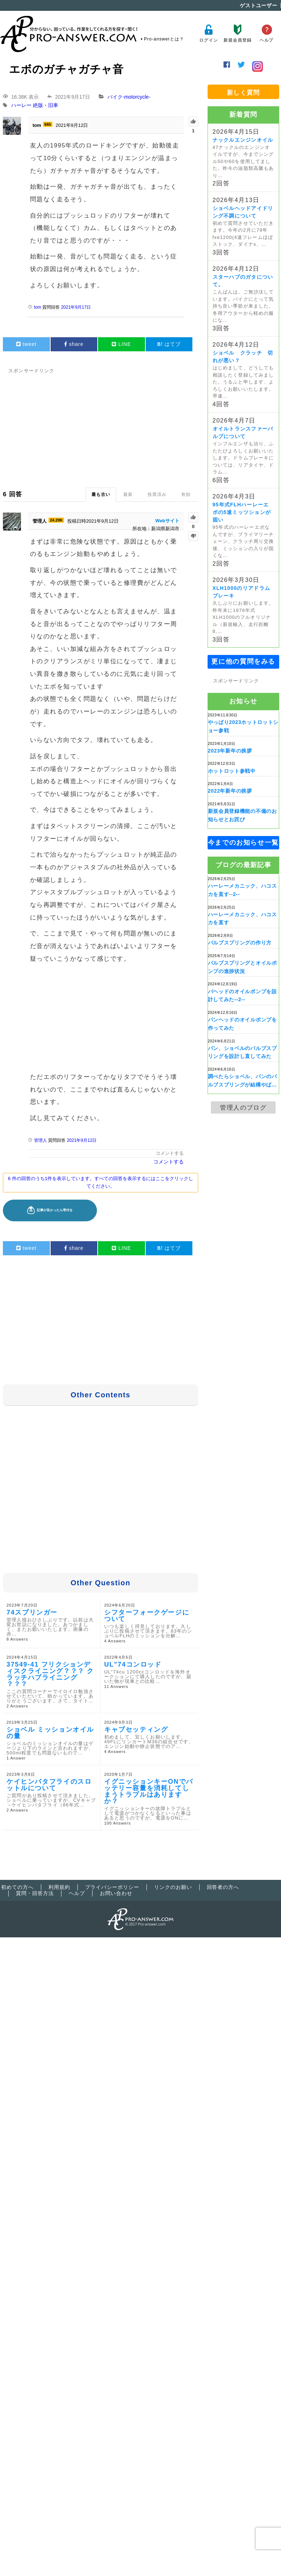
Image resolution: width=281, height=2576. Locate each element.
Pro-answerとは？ (164, 39)
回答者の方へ (223, 1887)
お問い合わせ (116, 1893)
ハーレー (21, 105)
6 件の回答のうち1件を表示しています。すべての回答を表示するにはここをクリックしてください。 (100, 1182)
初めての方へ (17, 1887)
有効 (186, 494)
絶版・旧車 (45, 105)
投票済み (157, 494)
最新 (128, 494)
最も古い (100, 494)
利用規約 (59, 1887)
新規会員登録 (237, 33)
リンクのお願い (173, 1887)
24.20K (56, 520)
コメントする (170, 1153)
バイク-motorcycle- (128, 97)
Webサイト (167, 520)
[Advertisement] (139, 426)
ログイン (208, 33)
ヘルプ (267, 33)
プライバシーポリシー (112, 1887)
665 (47, 124)
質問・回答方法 (35, 1893)
